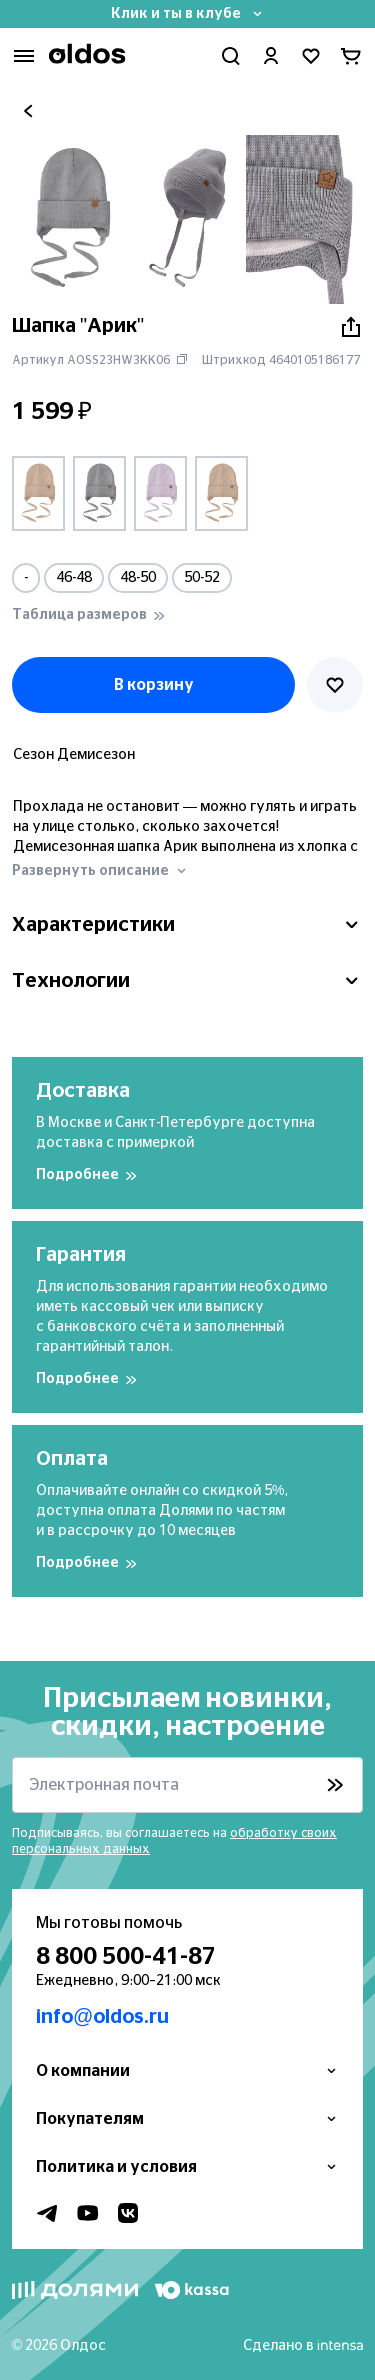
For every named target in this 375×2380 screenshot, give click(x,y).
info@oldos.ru (102, 2017)
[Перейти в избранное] (311, 56)
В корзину (154, 685)
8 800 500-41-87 (126, 1957)
